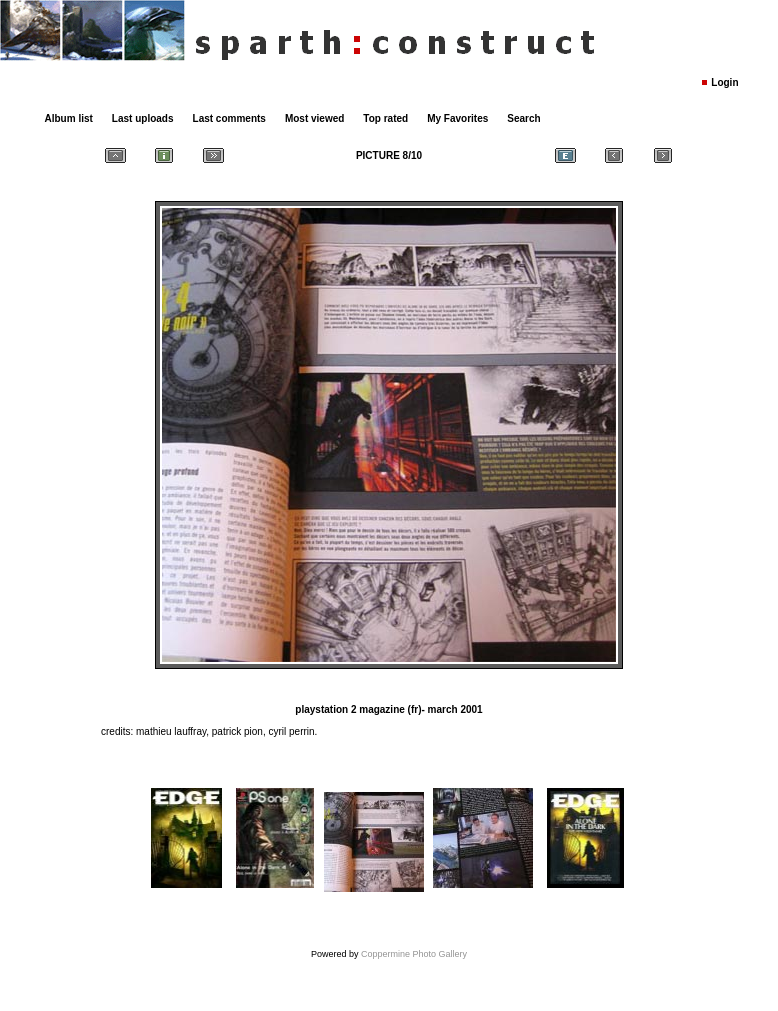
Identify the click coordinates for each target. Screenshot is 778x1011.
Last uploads (143, 118)
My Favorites (457, 118)
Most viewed (314, 118)
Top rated (385, 118)
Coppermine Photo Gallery (414, 954)
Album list (69, 118)
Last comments (229, 118)
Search (523, 118)
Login (724, 82)
